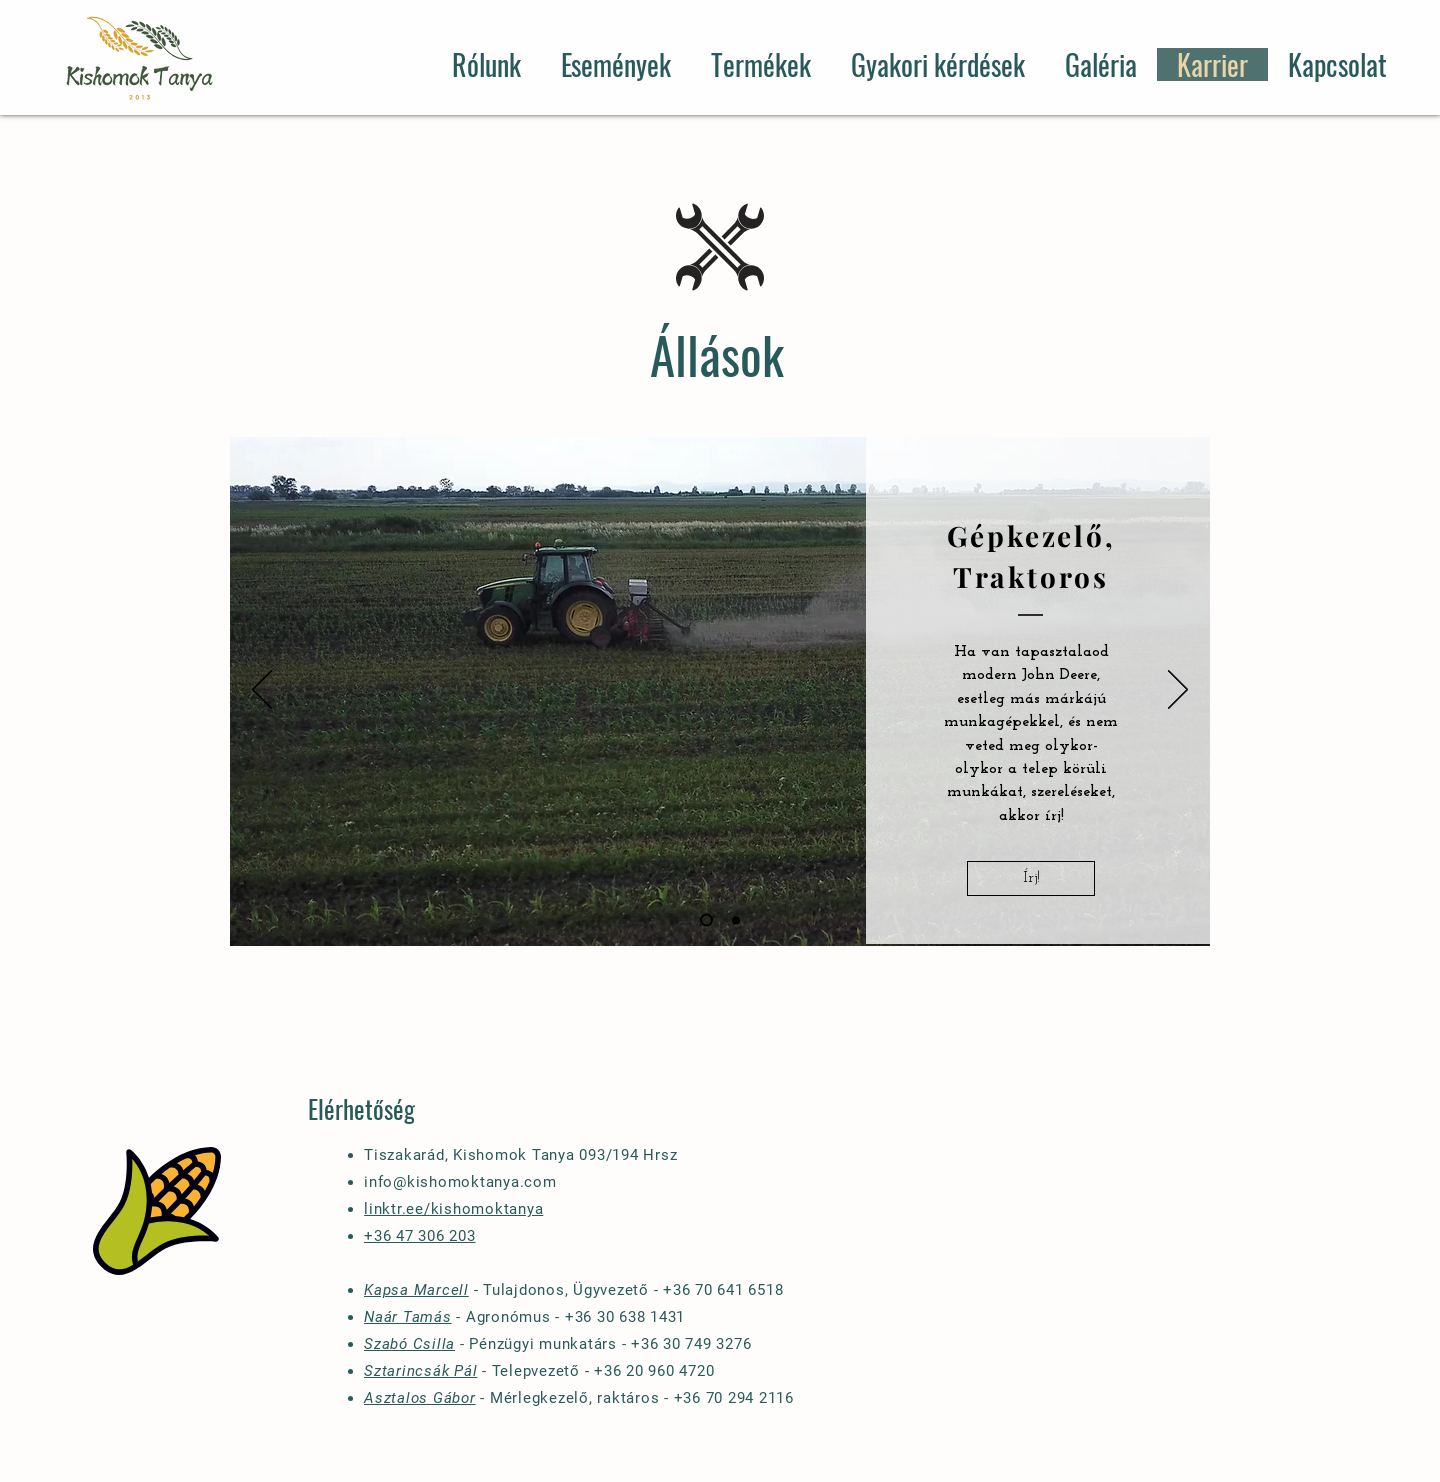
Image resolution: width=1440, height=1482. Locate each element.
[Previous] (262, 691)
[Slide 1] (706, 920)
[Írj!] (1031, 878)
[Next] (1178, 691)
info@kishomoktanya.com (460, 1182)
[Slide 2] (736, 920)
